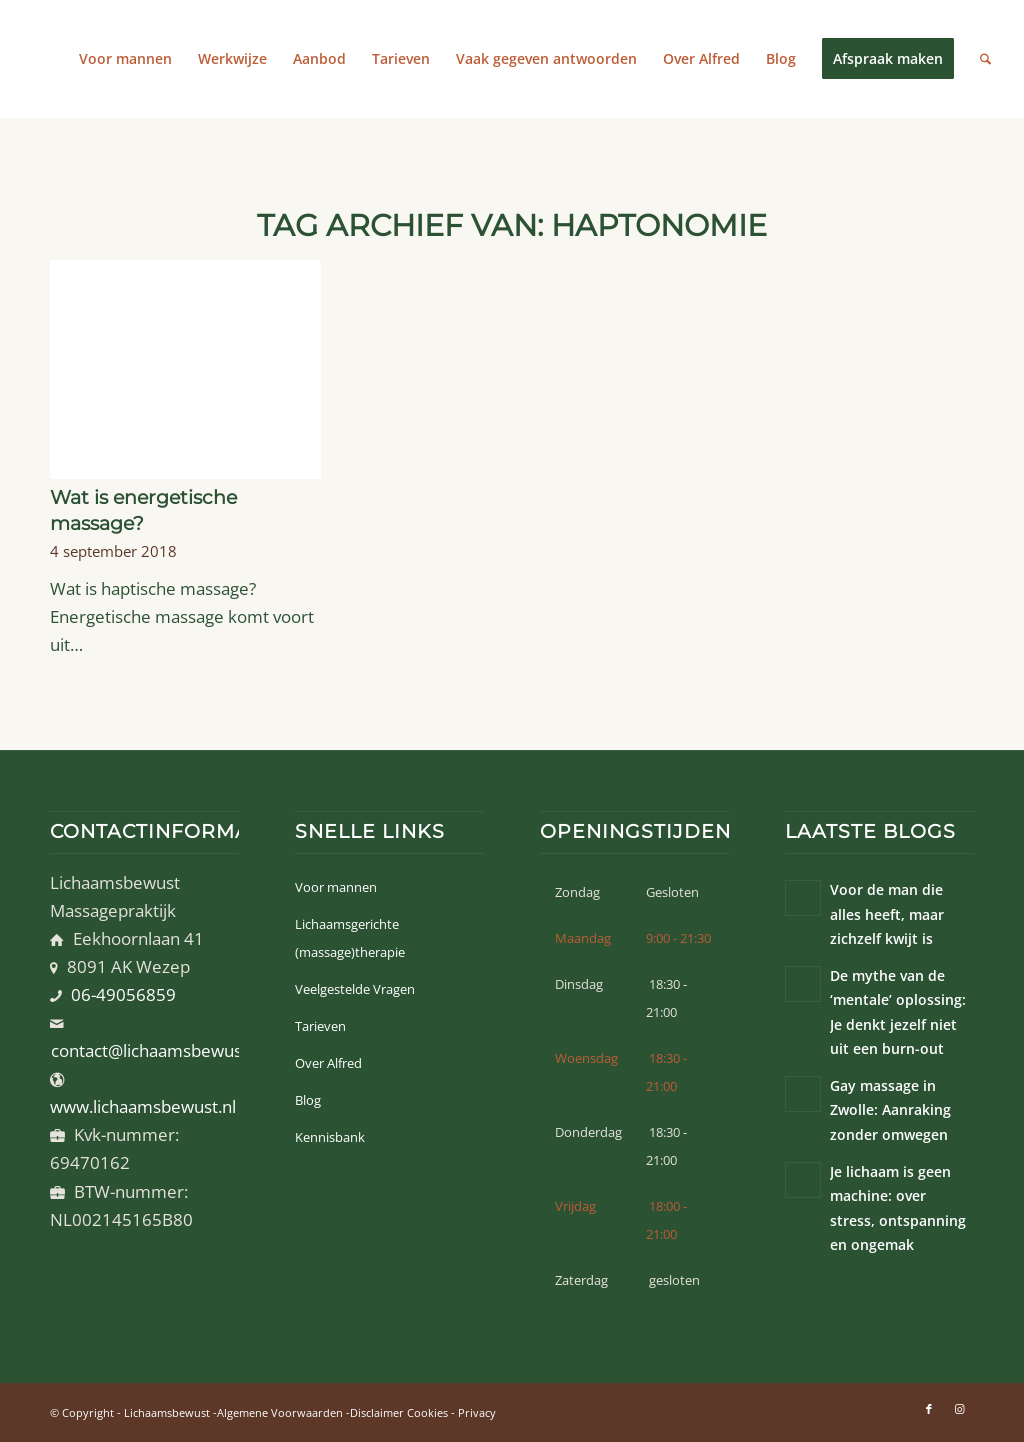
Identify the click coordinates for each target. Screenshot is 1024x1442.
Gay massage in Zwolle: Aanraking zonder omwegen (890, 1110)
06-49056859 (123, 994)
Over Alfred (328, 1063)
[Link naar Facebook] (929, 1409)
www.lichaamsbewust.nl (143, 1106)
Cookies (427, 1412)
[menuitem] (125, 59)
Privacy (477, 1412)
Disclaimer (377, 1412)
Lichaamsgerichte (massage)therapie (350, 938)
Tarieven (320, 1026)
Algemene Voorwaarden (280, 1412)
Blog (308, 1100)
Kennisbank (330, 1137)
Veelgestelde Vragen (355, 989)
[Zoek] (985, 59)
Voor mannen (336, 887)
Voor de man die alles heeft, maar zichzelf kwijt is (887, 914)
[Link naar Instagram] (959, 1409)
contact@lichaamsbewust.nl (158, 1050)
